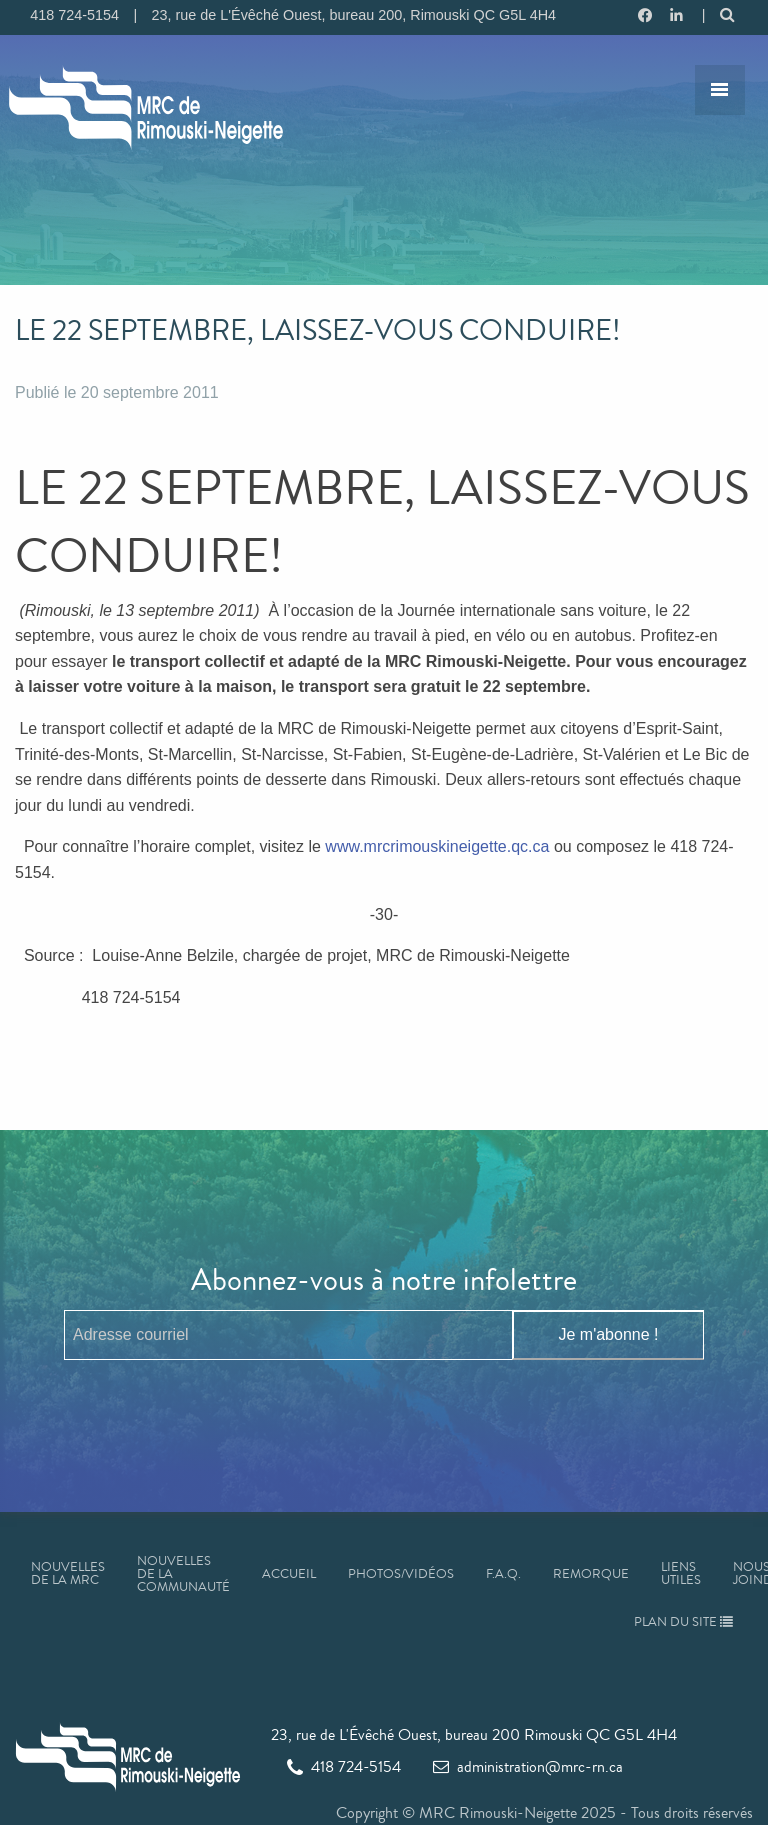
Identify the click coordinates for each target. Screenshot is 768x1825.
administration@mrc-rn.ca (528, 1766)
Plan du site (683, 1622)
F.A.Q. (503, 1574)
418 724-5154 (344, 1766)
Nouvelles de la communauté (183, 1574)
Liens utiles (681, 1573)
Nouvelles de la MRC (68, 1573)
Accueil (289, 1574)
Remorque (591, 1574)
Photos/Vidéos (401, 1574)
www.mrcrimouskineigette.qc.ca (437, 846)
